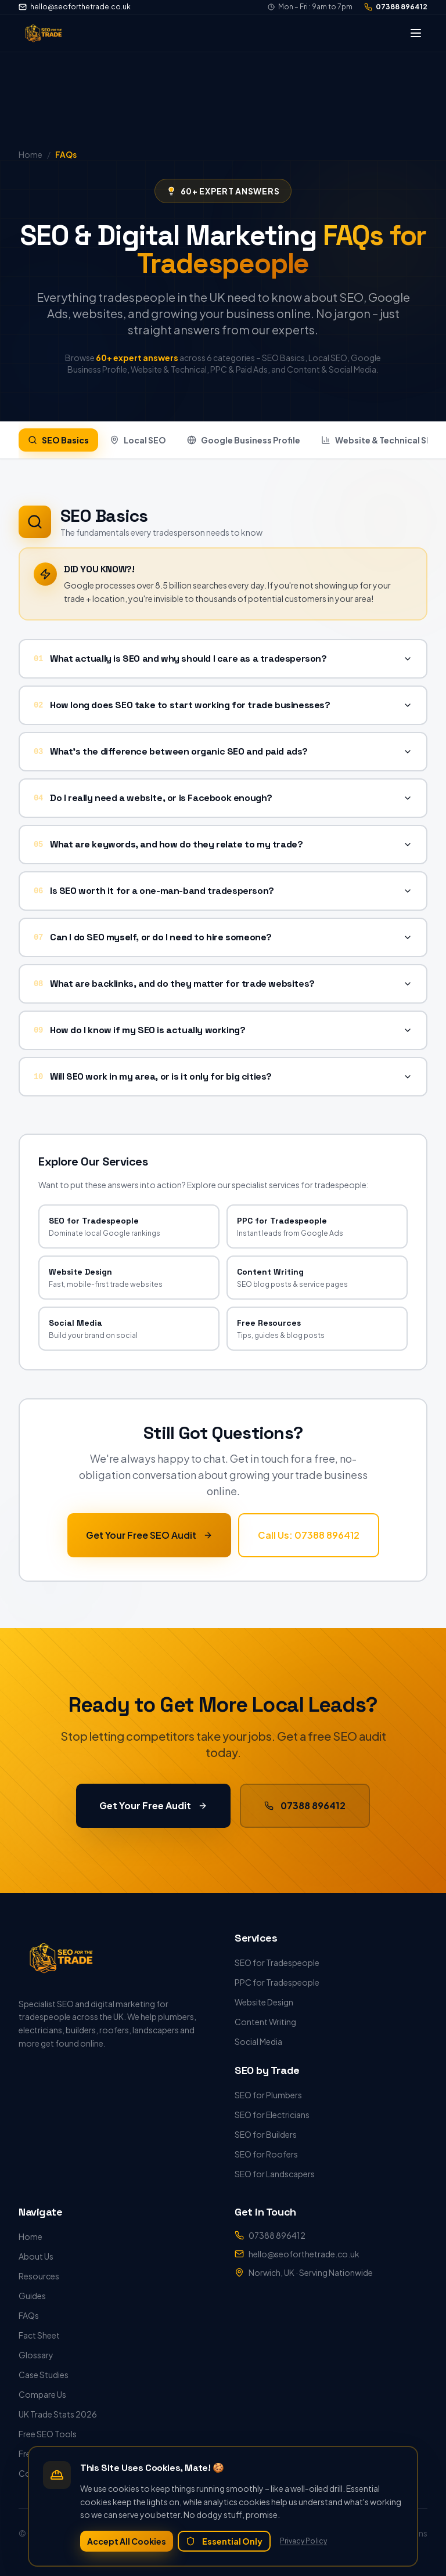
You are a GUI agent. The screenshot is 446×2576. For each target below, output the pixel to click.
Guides (32, 2295)
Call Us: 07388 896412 (308, 1534)
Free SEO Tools (48, 2434)
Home (30, 2236)
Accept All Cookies (126, 2541)
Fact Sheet (39, 2335)
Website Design (264, 2002)
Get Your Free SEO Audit (149, 1534)
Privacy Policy (303, 2541)
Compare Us (42, 2394)
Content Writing (265, 2021)
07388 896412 (395, 6)
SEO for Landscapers (275, 2174)
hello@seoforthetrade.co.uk (75, 6)
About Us (36, 2256)
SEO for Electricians (272, 2114)
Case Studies (44, 2374)
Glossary (36, 2355)
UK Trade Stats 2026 (58, 2414)
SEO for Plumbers (268, 2095)
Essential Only (224, 2541)
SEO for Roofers (266, 2154)
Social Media (258, 2041)
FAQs (29, 2315)
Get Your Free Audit (153, 1805)
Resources (39, 2276)
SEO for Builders (266, 2134)
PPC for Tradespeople (277, 1982)
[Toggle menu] (415, 33)
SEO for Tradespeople (277, 1962)
